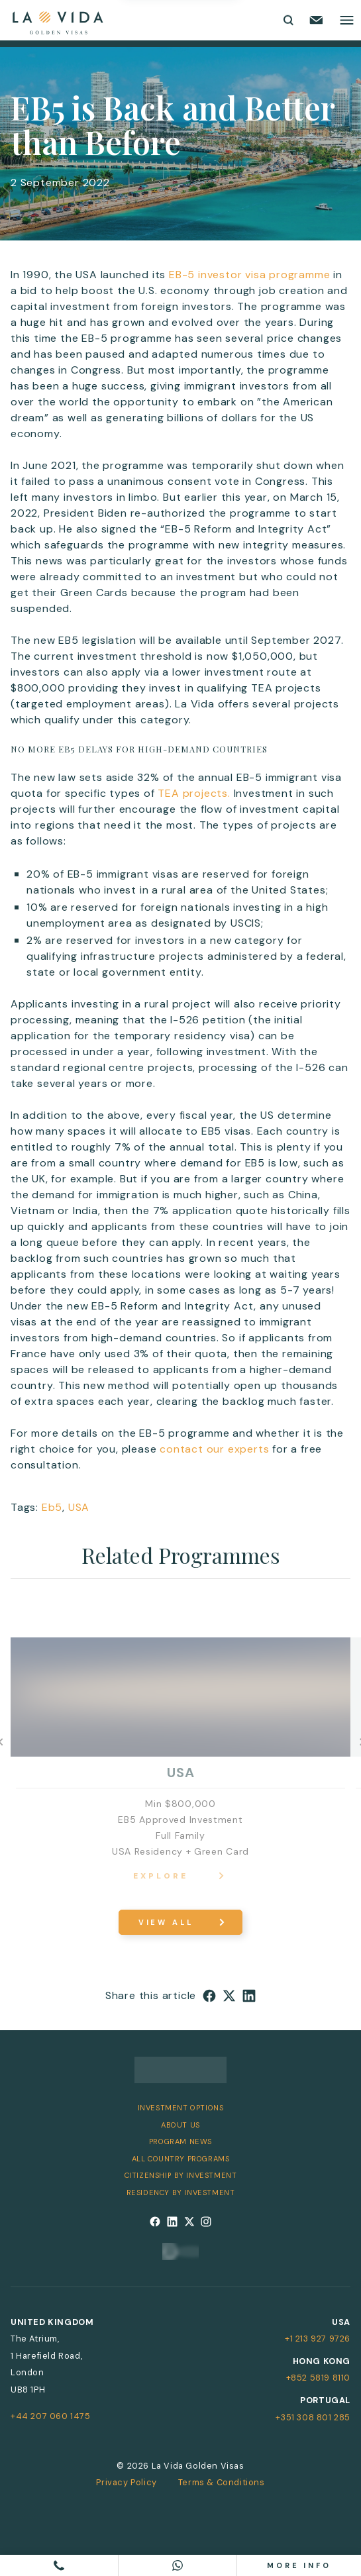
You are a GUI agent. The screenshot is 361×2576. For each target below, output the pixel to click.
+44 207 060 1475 (51, 2416)
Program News (180, 2141)
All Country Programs (181, 2158)
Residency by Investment (181, 2192)
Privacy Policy (126, 2482)
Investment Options (181, 2107)
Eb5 (52, 1507)
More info (299, 2565)
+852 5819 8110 (318, 2377)
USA (78, 1507)
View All (165, 1922)
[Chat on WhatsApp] (178, 2565)
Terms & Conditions (221, 2482)
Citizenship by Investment (181, 2175)
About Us (180, 2125)
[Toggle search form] (287, 20)
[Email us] (316, 19)
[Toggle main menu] (346, 20)
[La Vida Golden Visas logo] (57, 20)
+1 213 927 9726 (317, 2338)
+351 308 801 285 (313, 2417)
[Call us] (59, 2565)
